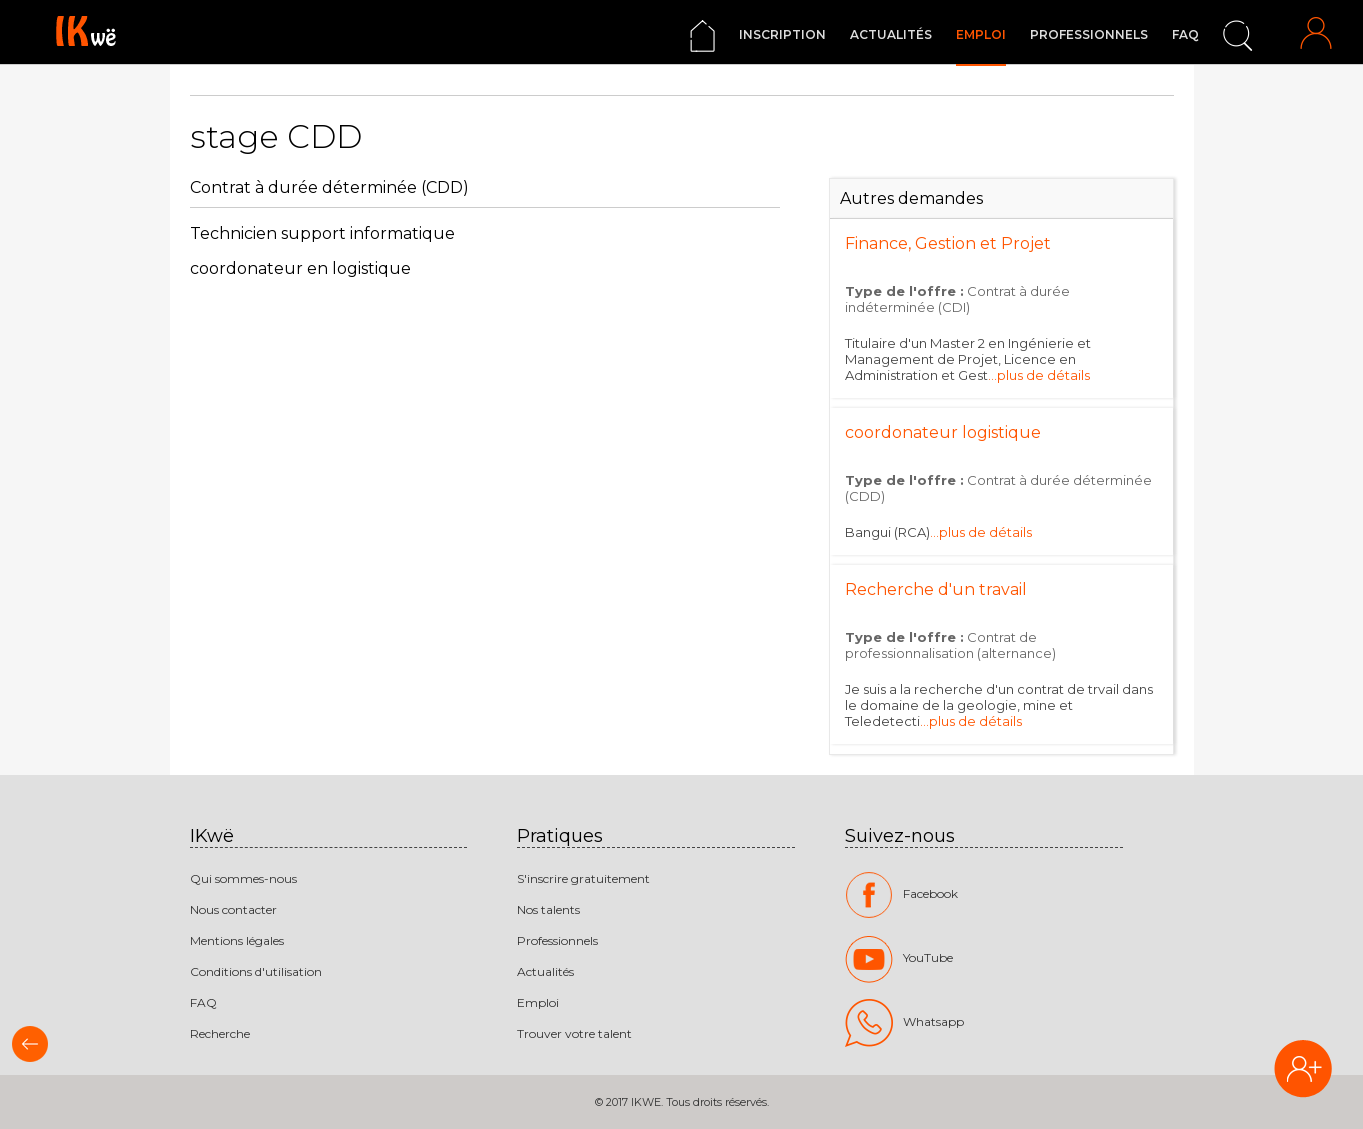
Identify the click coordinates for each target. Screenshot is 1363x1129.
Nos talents (548, 909)
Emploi (981, 34)
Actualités (891, 34)
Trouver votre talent (574, 1033)
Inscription (782, 34)
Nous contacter (233, 909)
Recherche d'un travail (936, 589)
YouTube (899, 959)
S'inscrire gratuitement (583, 878)
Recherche (220, 1033)
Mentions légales (237, 940)
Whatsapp (904, 1023)
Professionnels (1089, 34)
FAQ (1185, 34)
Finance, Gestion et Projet (948, 243)
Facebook (901, 895)
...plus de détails (1039, 375)
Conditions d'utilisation (256, 971)
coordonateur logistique (943, 432)
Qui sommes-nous (243, 878)
